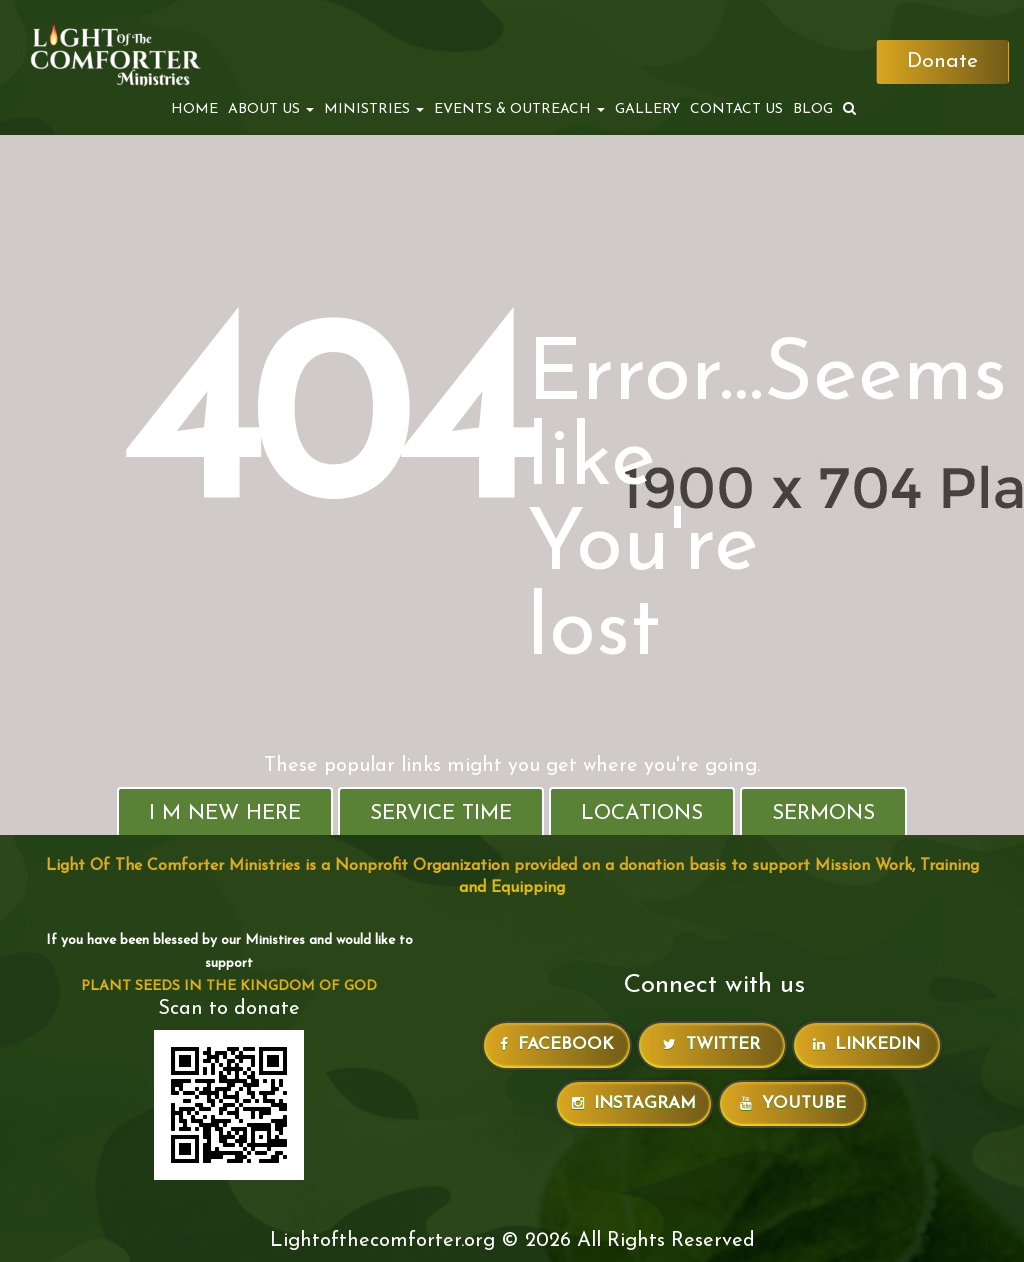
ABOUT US (271, 109)
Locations (642, 813)
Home (194, 109)
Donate (942, 61)
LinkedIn (866, 1044)
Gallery (647, 109)
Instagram (634, 1103)
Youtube (793, 1103)
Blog (813, 109)
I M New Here (225, 813)
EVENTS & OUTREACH (519, 109)
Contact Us (736, 109)
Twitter (711, 1044)
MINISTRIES (374, 109)
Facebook (557, 1044)
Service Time (441, 813)
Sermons (823, 813)
